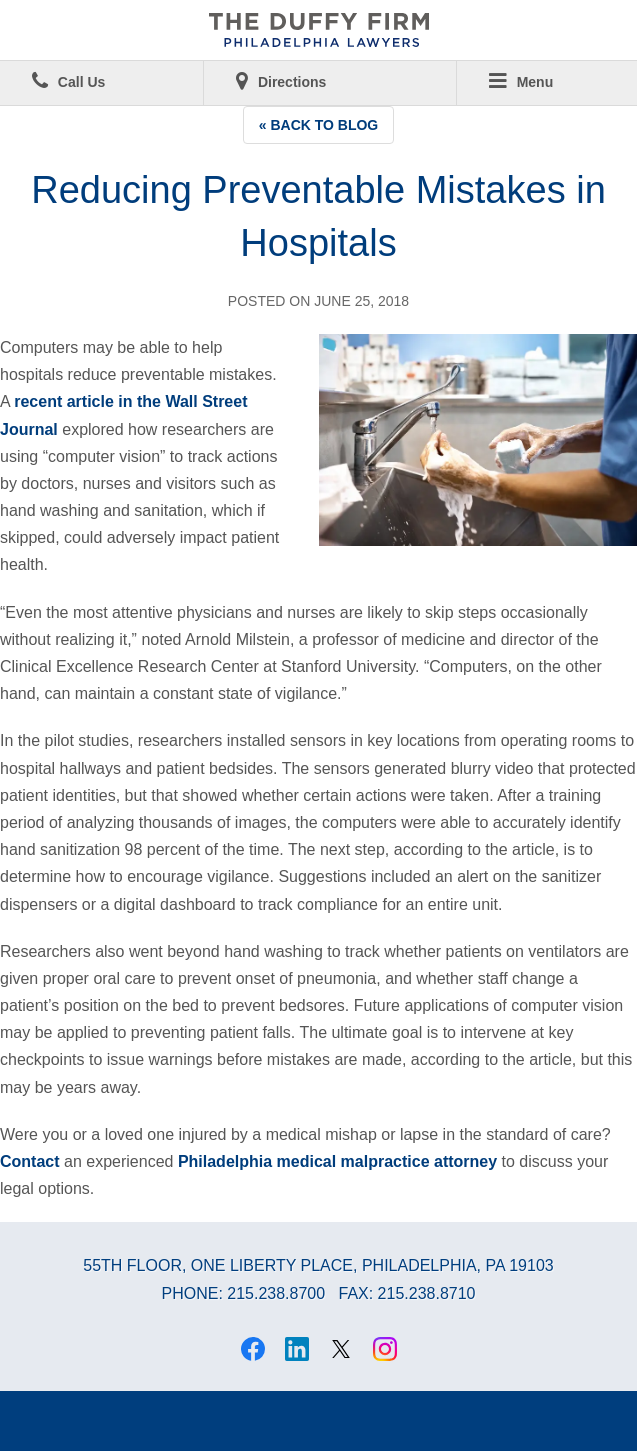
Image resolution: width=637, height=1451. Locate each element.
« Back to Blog (319, 125)
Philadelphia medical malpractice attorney (337, 1161)
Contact (30, 1161)
